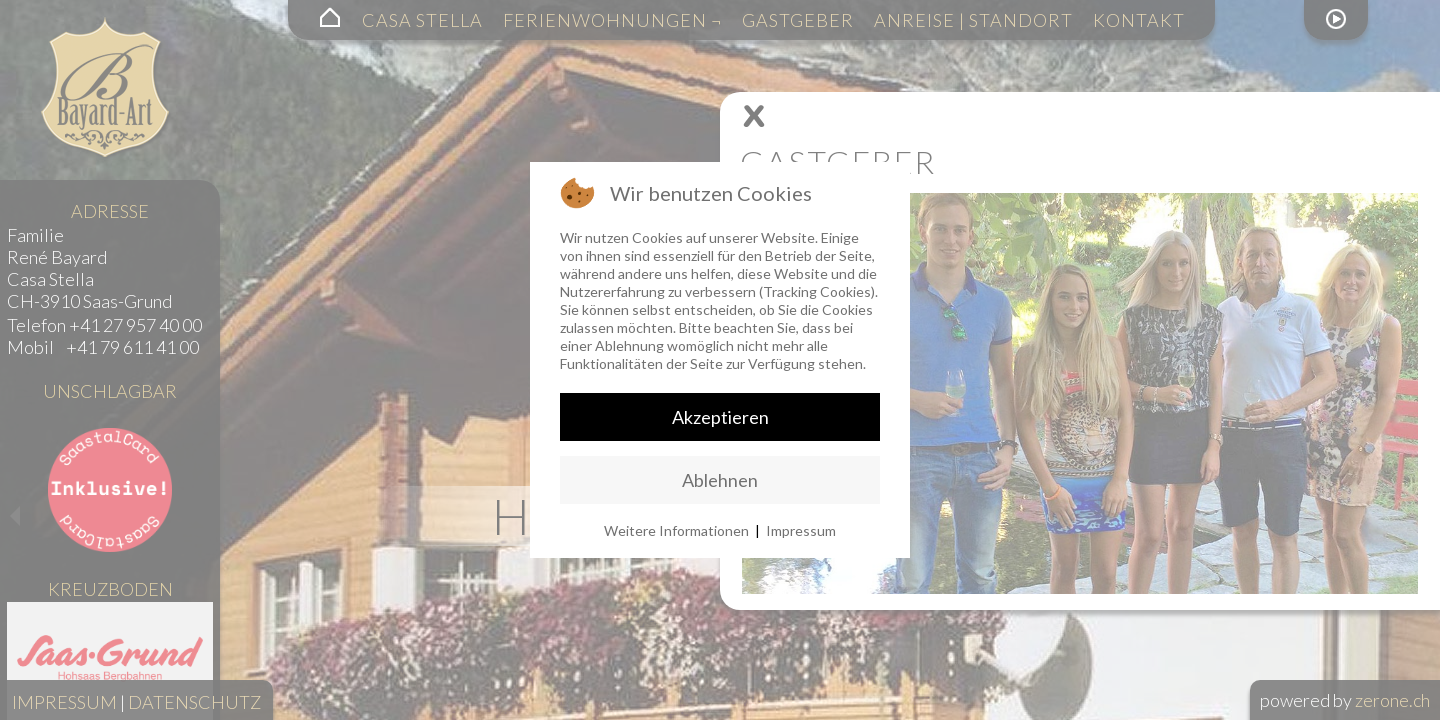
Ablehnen (720, 480)
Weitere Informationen (676, 530)
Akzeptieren (720, 417)
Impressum (801, 530)
